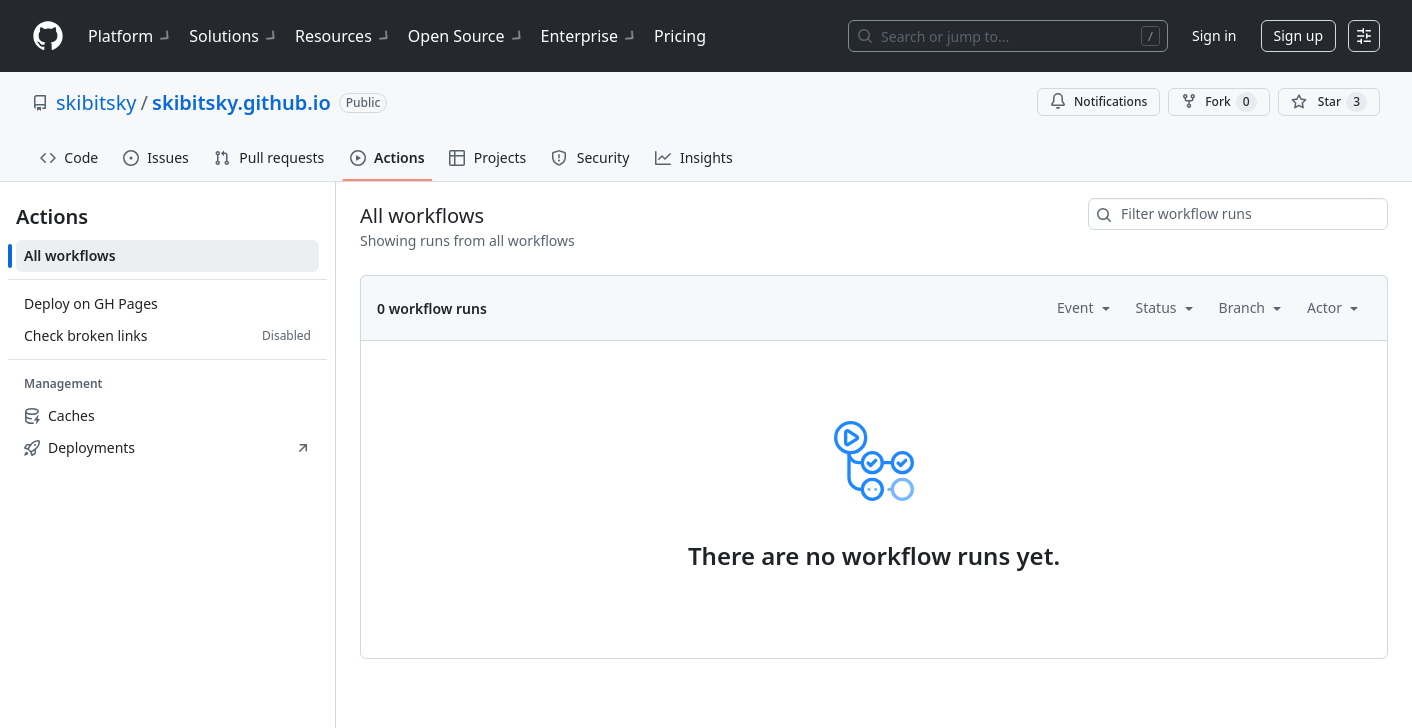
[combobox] (1238, 214)
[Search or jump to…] (1008, 36)
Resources (343, 36)
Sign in (1214, 35)
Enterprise (589, 36)
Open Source (466, 36)
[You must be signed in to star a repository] (1329, 102)
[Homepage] (48, 36)
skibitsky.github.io (241, 102)
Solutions (234, 36)
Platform (130, 36)
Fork (1218, 102)
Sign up (1298, 35)
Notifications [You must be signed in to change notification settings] (1098, 101)
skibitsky (96, 102)
